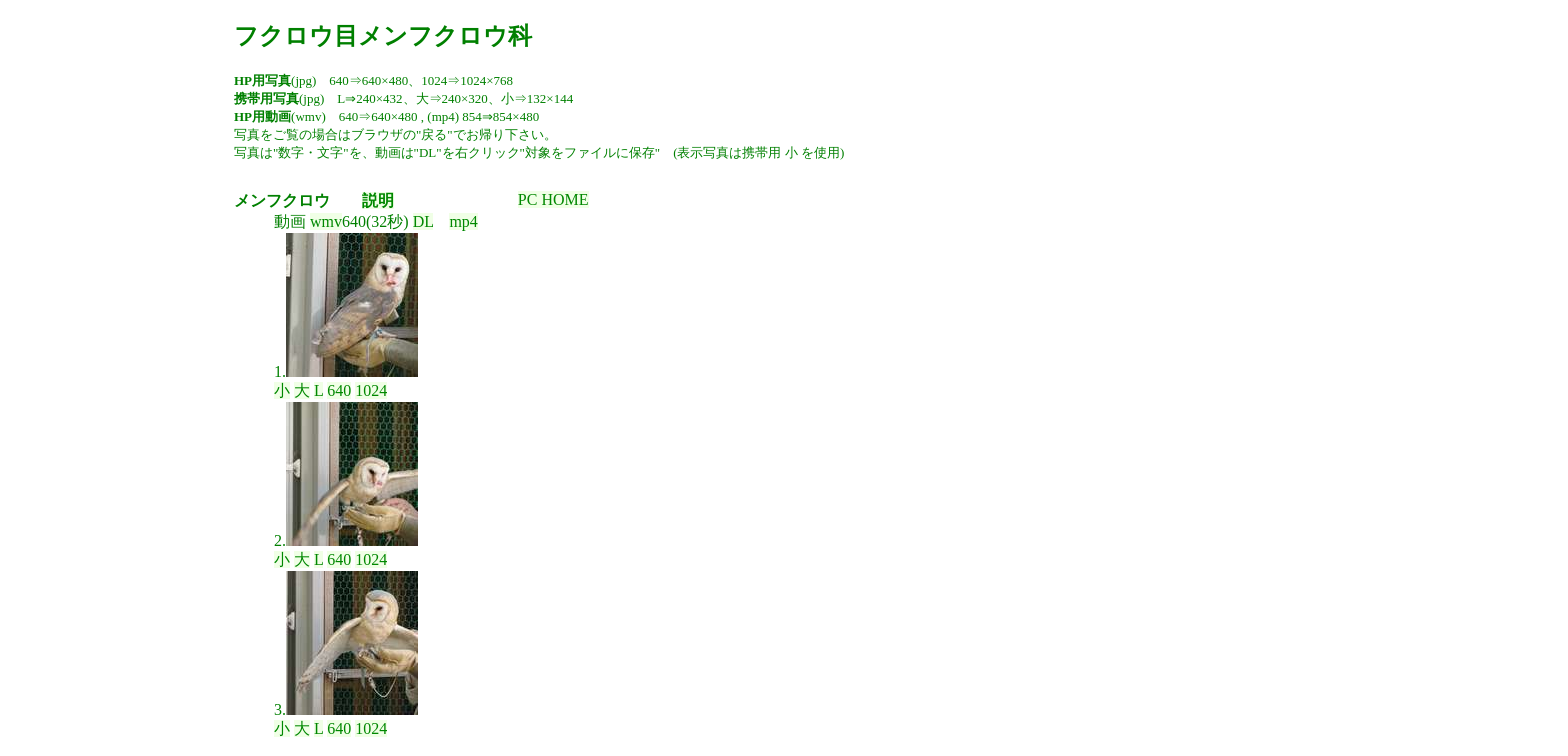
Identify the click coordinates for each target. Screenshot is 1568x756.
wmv (326, 221)
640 (339, 390)
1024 (371, 390)
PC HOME (553, 199)
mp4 (463, 221)
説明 (378, 200)
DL (423, 221)
